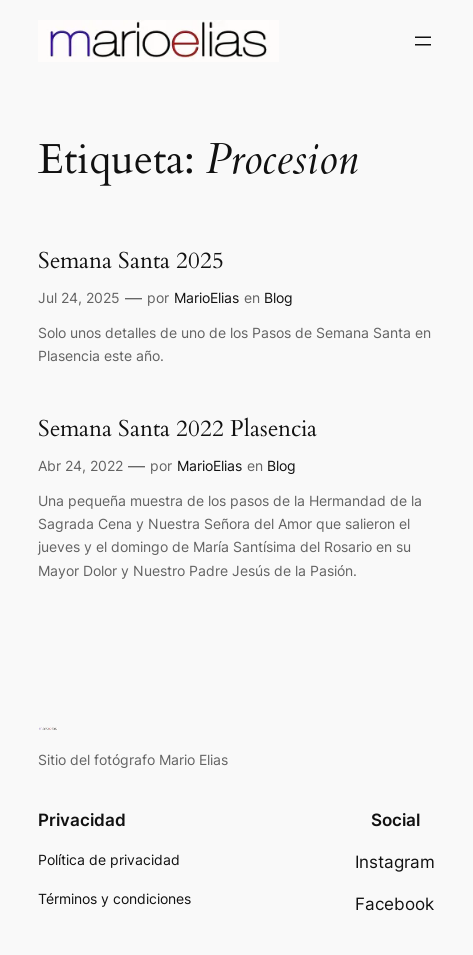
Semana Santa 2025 (131, 261)
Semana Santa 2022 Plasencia (177, 429)
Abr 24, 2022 (80, 465)
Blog (278, 297)
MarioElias (206, 297)
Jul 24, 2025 (79, 297)
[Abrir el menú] (423, 41)
